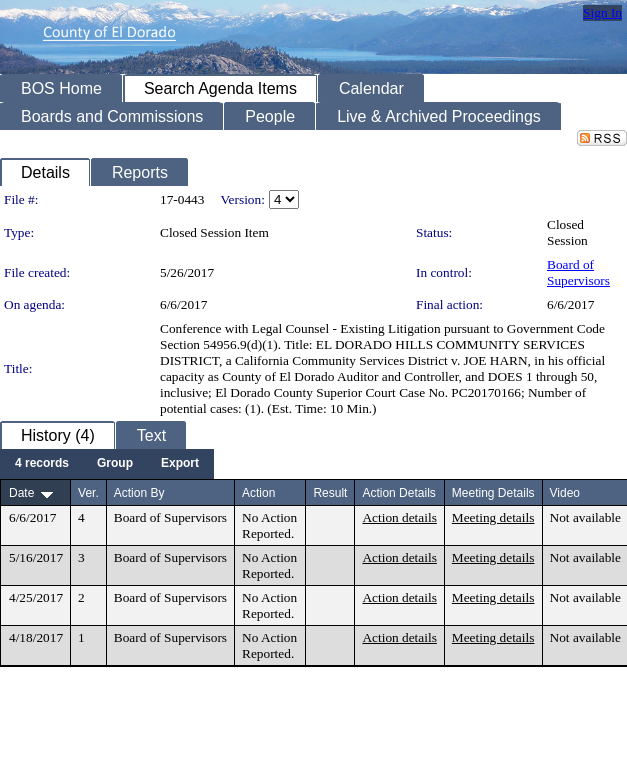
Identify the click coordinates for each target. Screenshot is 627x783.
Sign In (602, 12)
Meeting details (493, 517)
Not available (585, 517)
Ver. (88, 493)
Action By (139, 493)
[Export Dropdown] (180, 464)
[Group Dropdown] (115, 464)
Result (330, 493)
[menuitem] (42, 464)
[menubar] (107, 464)
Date (21, 493)
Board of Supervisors (578, 272)
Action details (399, 517)
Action (258, 493)
